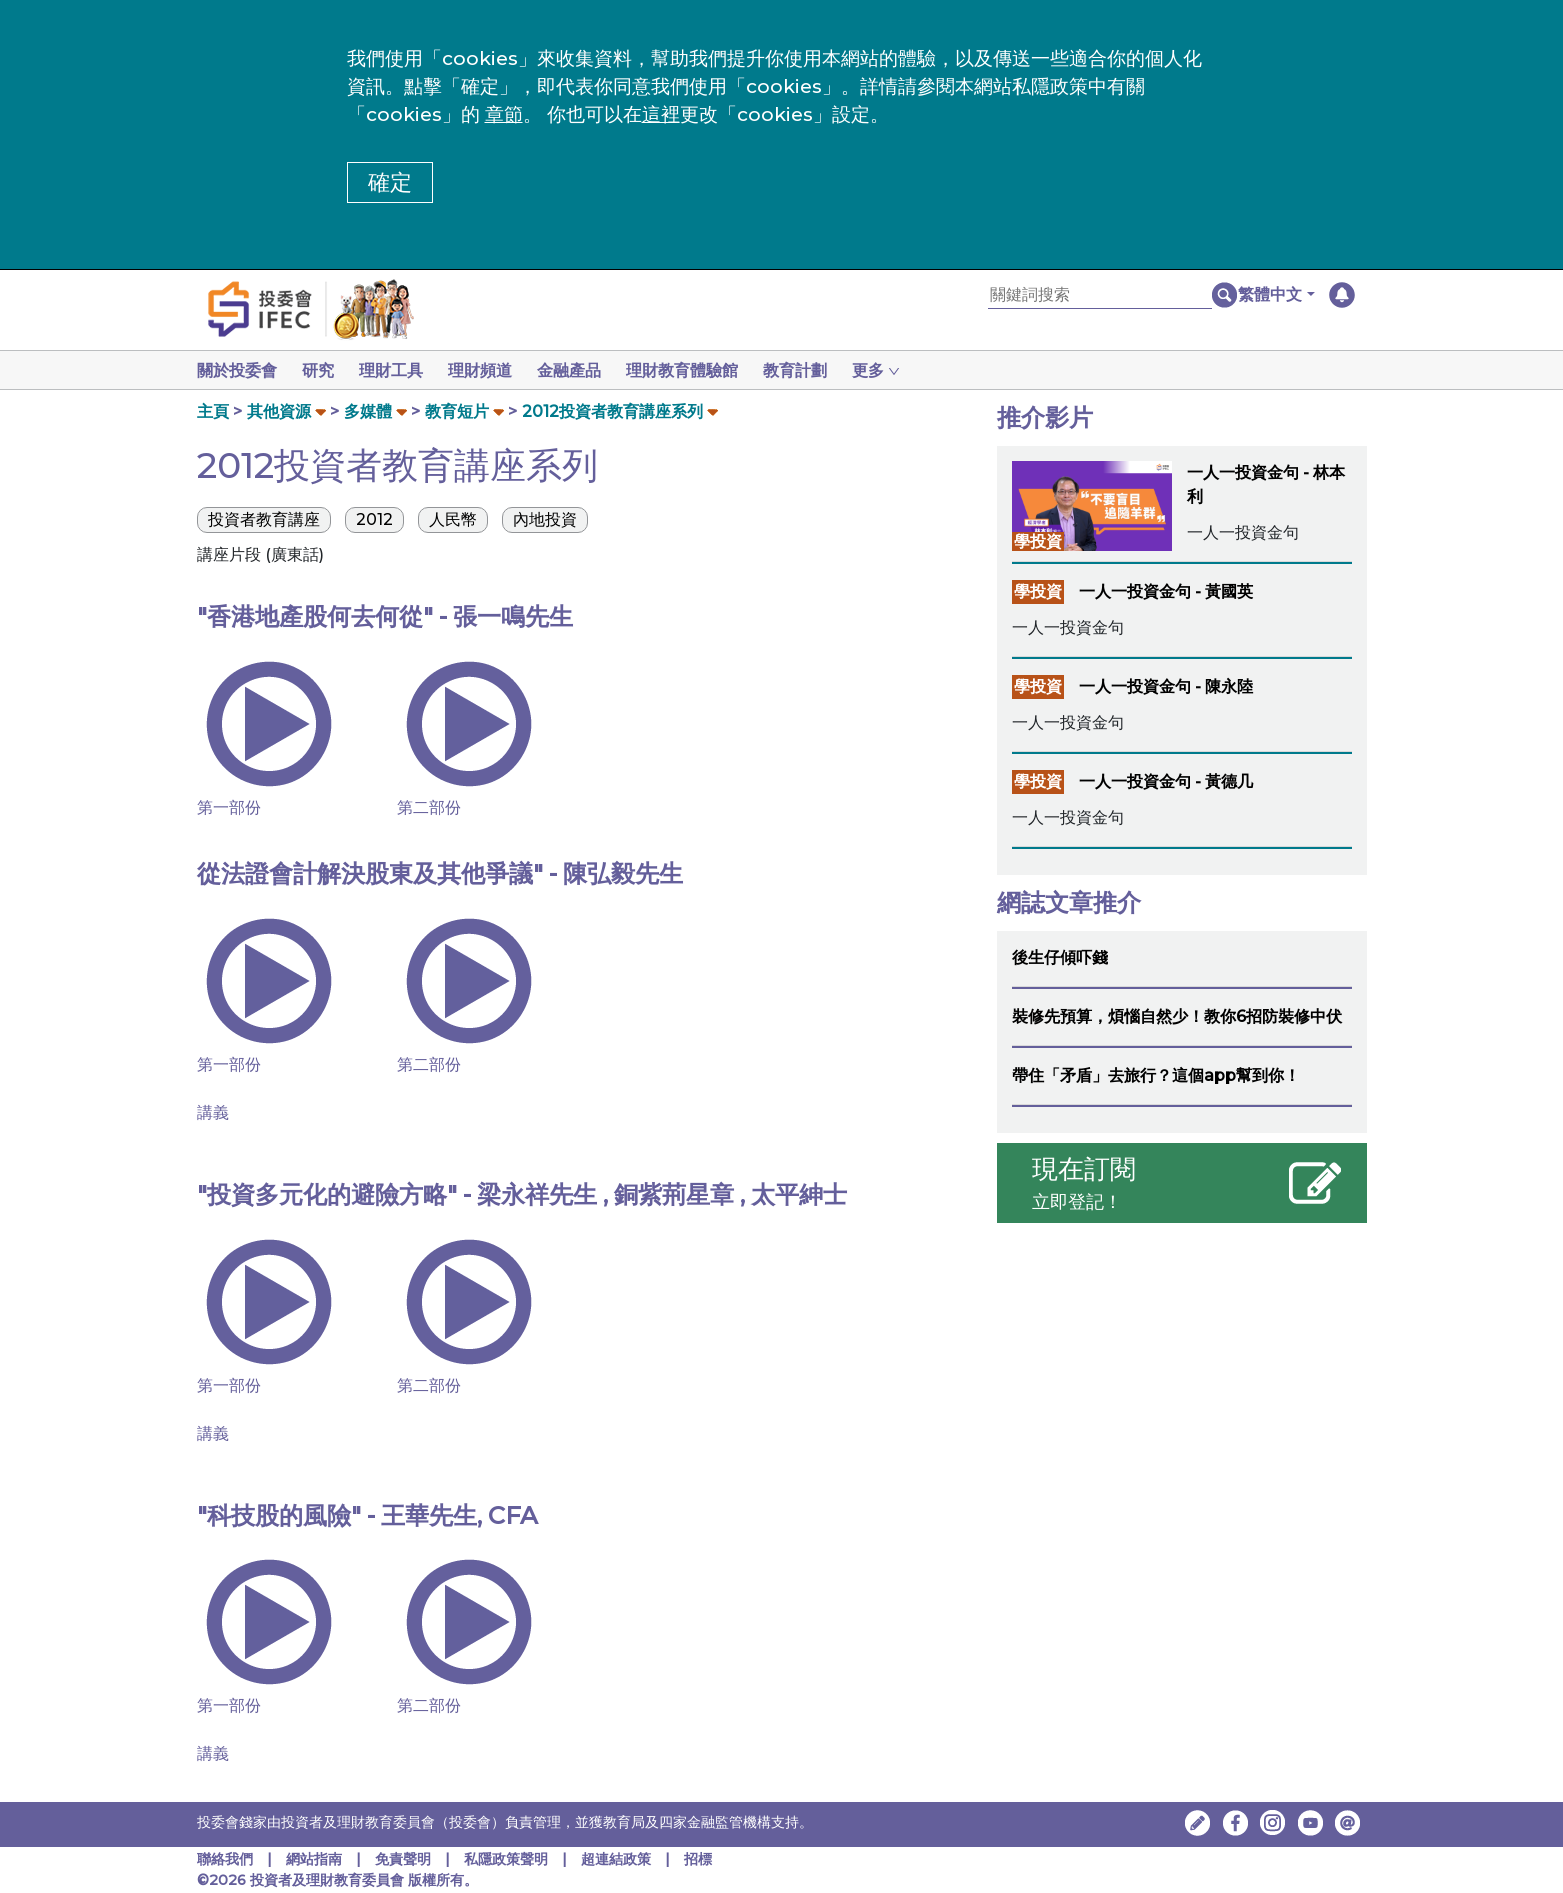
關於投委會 (237, 370)
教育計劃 (819, 370)
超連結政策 (616, 1859)
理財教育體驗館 (702, 370)
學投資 (1038, 541)
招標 (698, 1859)
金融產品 (585, 370)
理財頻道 (492, 370)
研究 (322, 370)
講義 (213, 1112)
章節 (504, 114)
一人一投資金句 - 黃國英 (1166, 591)
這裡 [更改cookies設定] (661, 114)
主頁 (213, 411)
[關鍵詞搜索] (1100, 295)
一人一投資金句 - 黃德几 (1166, 781)
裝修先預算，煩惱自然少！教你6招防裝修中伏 (1177, 1016)
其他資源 (279, 411)
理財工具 (399, 370)
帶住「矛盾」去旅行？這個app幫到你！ (1156, 1075)
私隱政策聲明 (508, 1859)
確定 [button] (390, 182)
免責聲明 (405, 1859)
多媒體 (368, 411)
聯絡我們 (225, 1859)
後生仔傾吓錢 (1060, 957)
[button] (1276, 295)
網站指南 (314, 1859)
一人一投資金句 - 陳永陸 (1166, 686)
